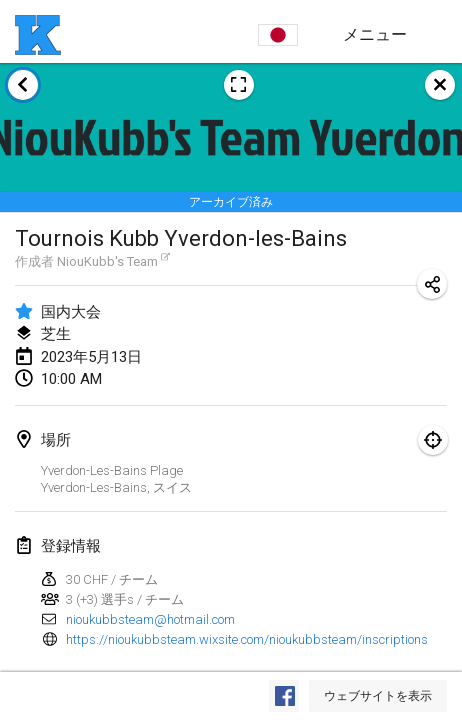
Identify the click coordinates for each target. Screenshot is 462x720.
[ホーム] (38, 35)
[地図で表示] (433, 440)
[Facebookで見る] (284, 696)
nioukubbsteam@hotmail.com (150, 619)
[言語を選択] (278, 35)
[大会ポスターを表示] (239, 85)
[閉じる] (440, 85)
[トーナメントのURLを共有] (432, 284)
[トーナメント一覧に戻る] (23, 85)
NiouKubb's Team (113, 261)
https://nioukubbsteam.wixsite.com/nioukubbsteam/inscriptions (247, 639)
